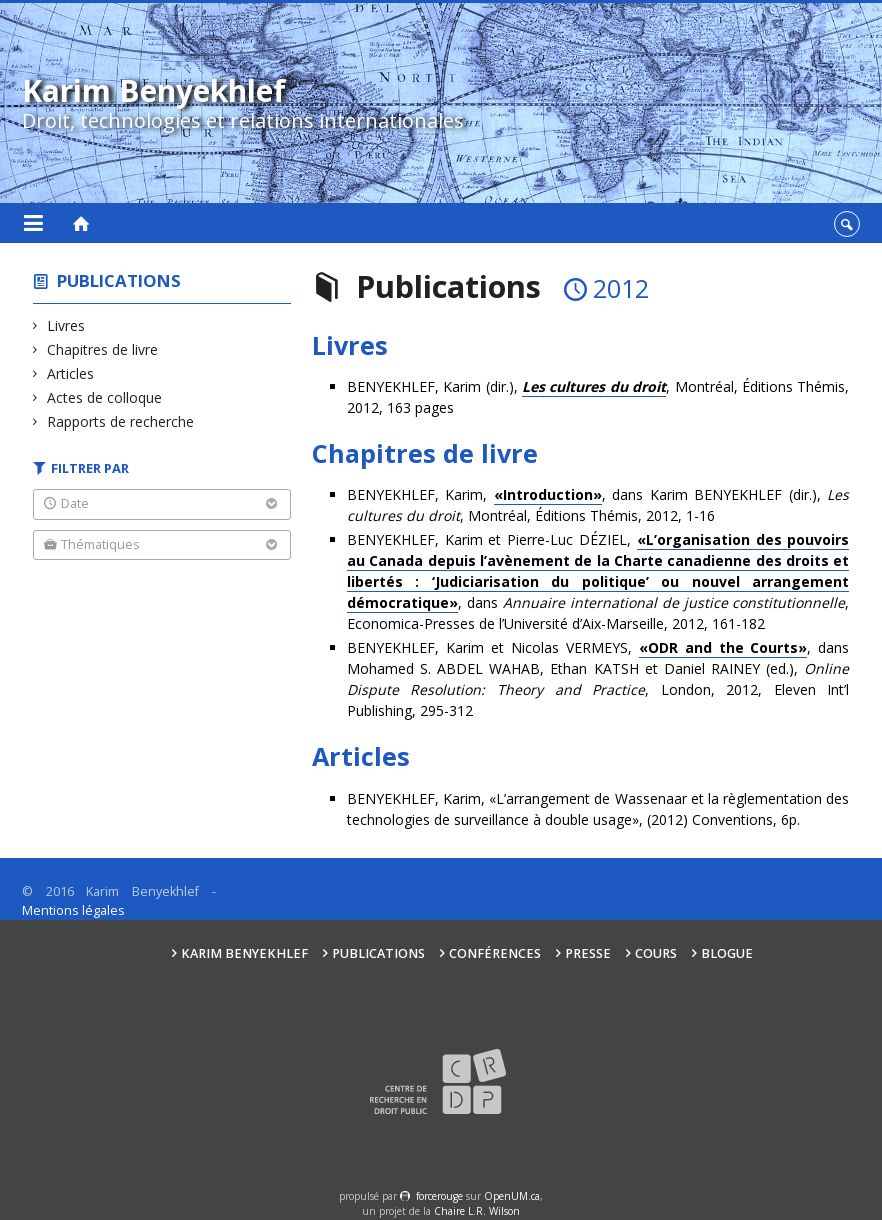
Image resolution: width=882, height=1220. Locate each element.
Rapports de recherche (121, 421)
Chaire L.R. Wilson (477, 1211)
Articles (71, 373)
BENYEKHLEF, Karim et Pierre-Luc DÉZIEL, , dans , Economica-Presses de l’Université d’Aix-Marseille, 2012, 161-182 (598, 581)
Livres (66, 325)
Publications (119, 280)
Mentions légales (73, 910)
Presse (588, 953)
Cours (656, 953)
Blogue (727, 953)
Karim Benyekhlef (244, 953)
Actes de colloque (105, 397)
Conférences (495, 953)
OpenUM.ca (512, 1196)
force (439, 1196)
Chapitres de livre (103, 349)
